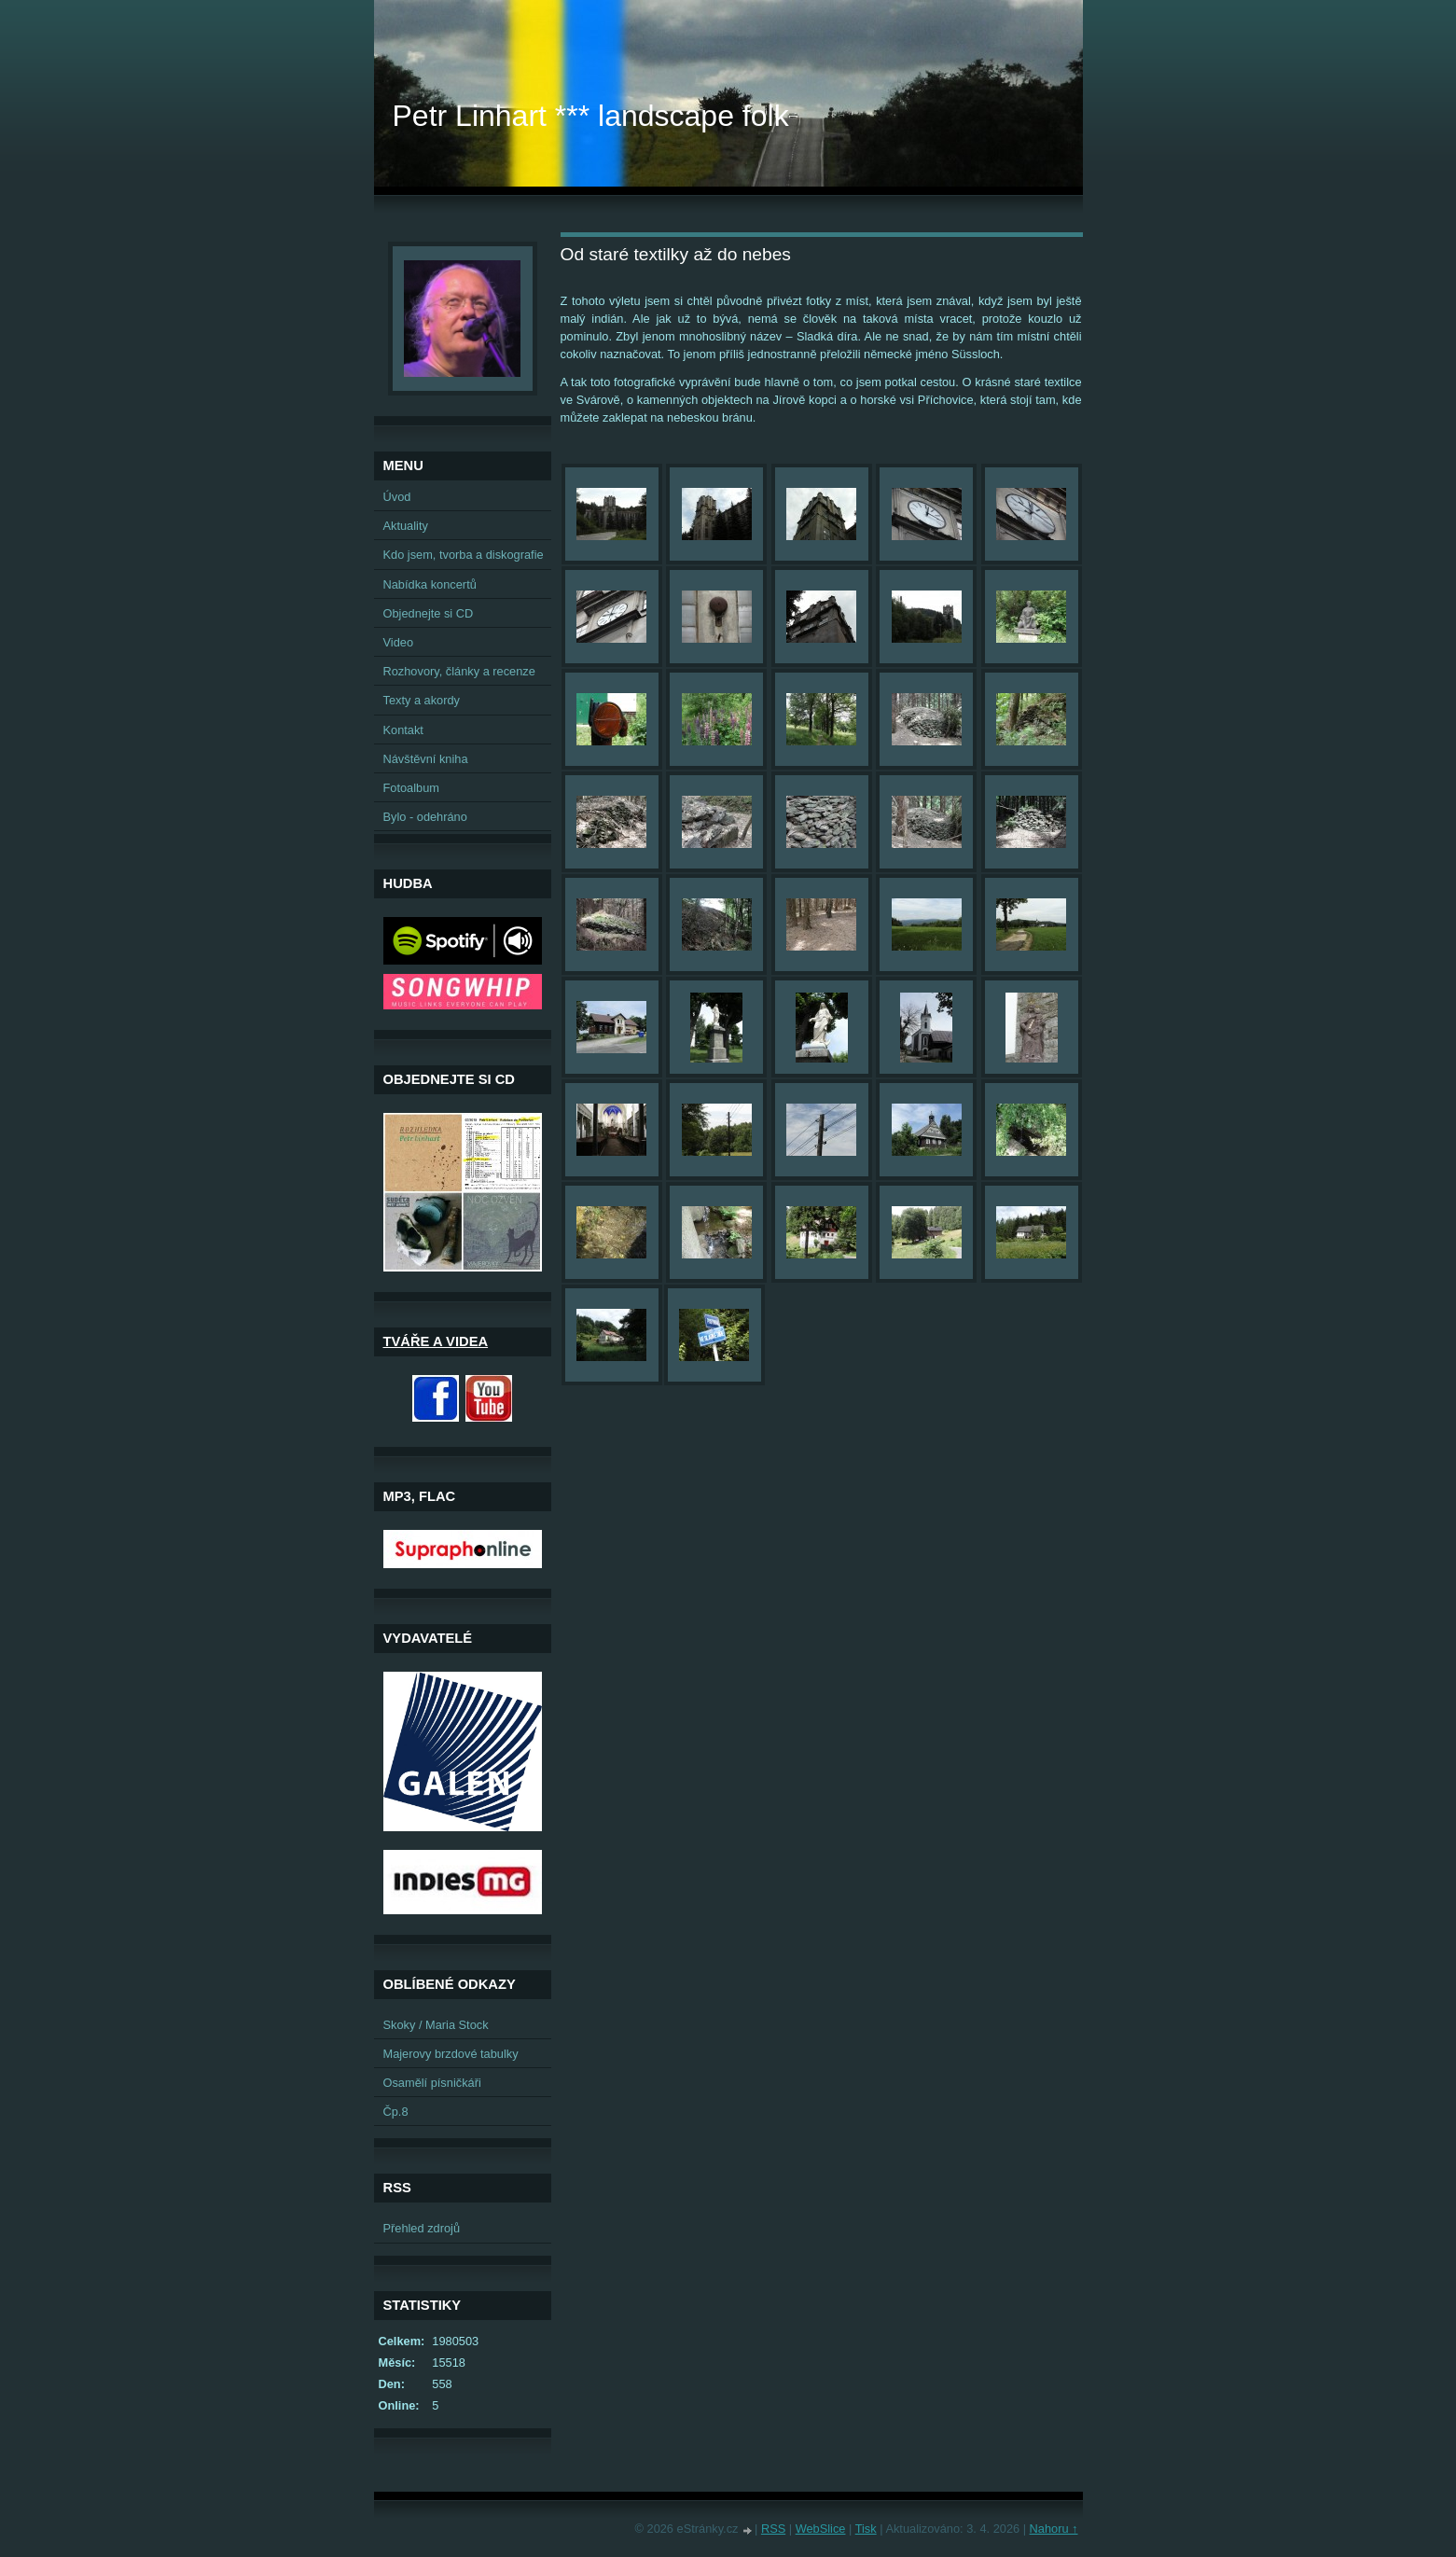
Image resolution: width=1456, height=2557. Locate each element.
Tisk (866, 2529)
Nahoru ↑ (1054, 2529)
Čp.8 (396, 2112)
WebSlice (821, 2529)
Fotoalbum (411, 788)
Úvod (397, 497)
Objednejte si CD (428, 613)
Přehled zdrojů (422, 2228)
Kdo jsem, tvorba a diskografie (463, 555)
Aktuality (405, 526)
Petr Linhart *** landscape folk (591, 115)
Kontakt (403, 730)
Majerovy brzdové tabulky (451, 2054)
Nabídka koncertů (430, 584)
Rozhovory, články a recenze (459, 671)
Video (398, 642)
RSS (773, 2529)
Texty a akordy (422, 700)
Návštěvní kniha (425, 759)
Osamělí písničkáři (432, 2083)
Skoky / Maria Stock (436, 2025)
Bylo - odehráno (425, 817)
